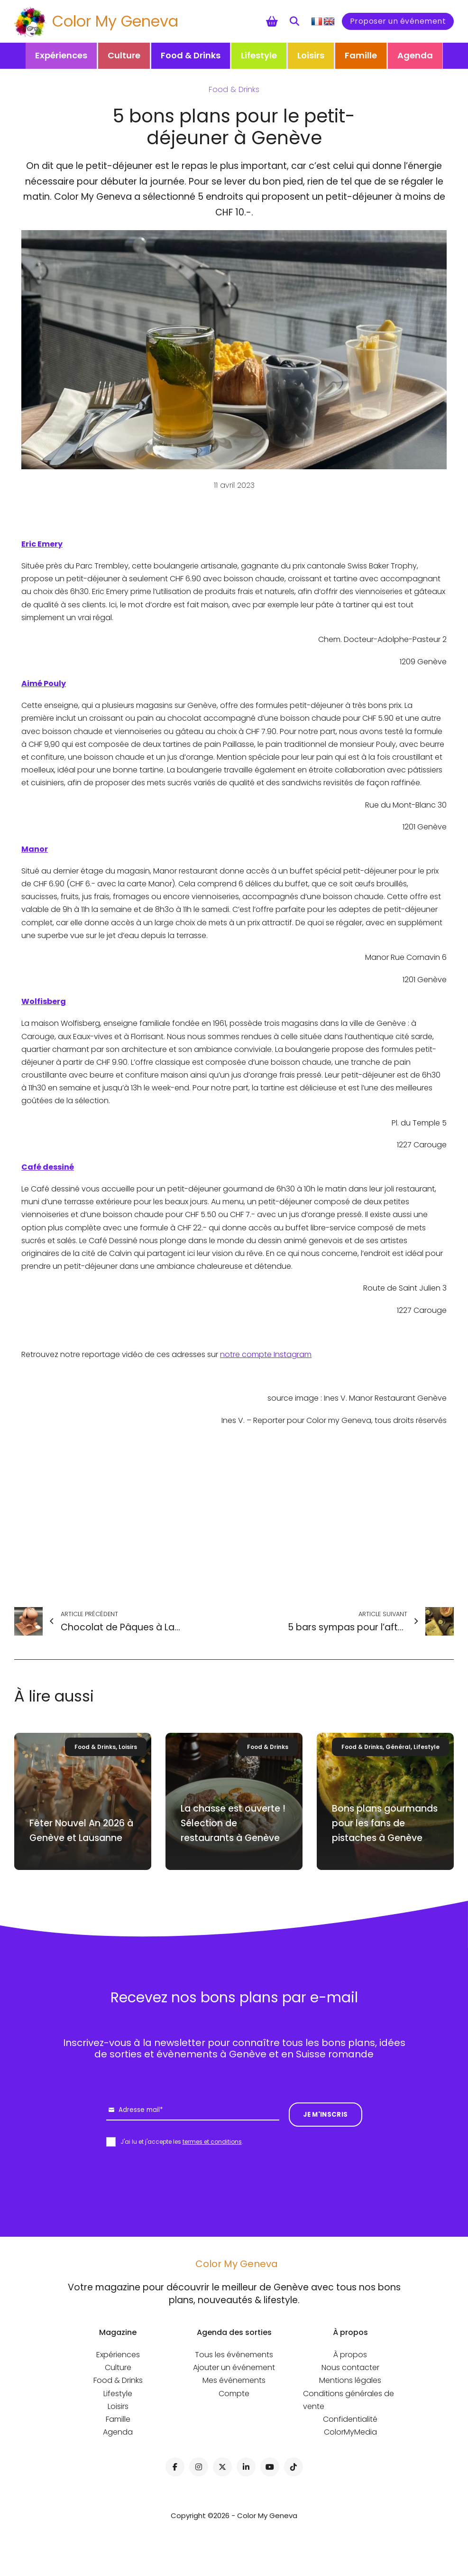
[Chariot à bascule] (272, 21)
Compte (234, 2393)
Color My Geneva (115, 21)
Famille (361, 55)
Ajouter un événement (234, 2367)
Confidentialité (350, 2419)
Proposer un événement (398, 21)
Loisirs (310, 55)
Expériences (61, 55)
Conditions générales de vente (348, 2400)
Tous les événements (234, 2354)
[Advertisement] (234, 1517)
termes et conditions (212, 2142)
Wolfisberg (43, 1001)
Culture (124, 55)
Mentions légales (350, 2380)
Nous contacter (350, 2367)
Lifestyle (259, 55)
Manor (34, 849)
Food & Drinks (190, 55)
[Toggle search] (294, 21)
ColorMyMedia (350, 2432)
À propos (350, 2354)
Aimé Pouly (43, 683)
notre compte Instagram (266, 1354)
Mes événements (234, 2380)
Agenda (415, 55)
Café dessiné (47, 1167)
